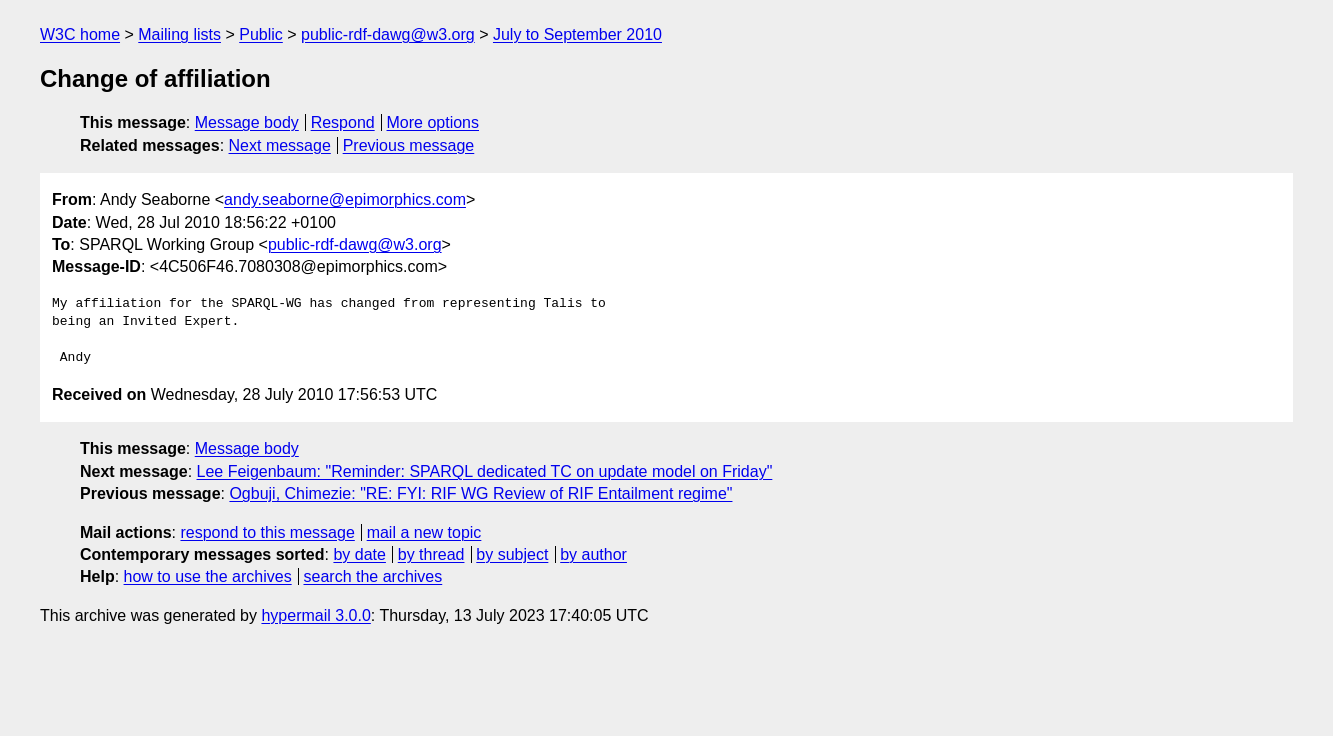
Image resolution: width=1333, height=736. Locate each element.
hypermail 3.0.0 (315, 615)
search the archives (373, 576)
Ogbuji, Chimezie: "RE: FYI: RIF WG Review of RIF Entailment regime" (480, 493)
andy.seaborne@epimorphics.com (345, 199)
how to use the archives (208, 576)
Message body (247, 122)
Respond (343, 122)
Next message (280, 145)
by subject (512, 554)
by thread (431, 554)
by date (359, 554)
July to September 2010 (577, 34)
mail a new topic (424, 532)
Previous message (409, 145)
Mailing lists (179, 34)
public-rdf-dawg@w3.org (388, 34)
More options (433, 122)
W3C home (80, 34)
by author (593, 554)
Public (261, 34)
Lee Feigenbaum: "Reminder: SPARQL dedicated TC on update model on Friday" (485, 471)
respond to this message (267, 532)
